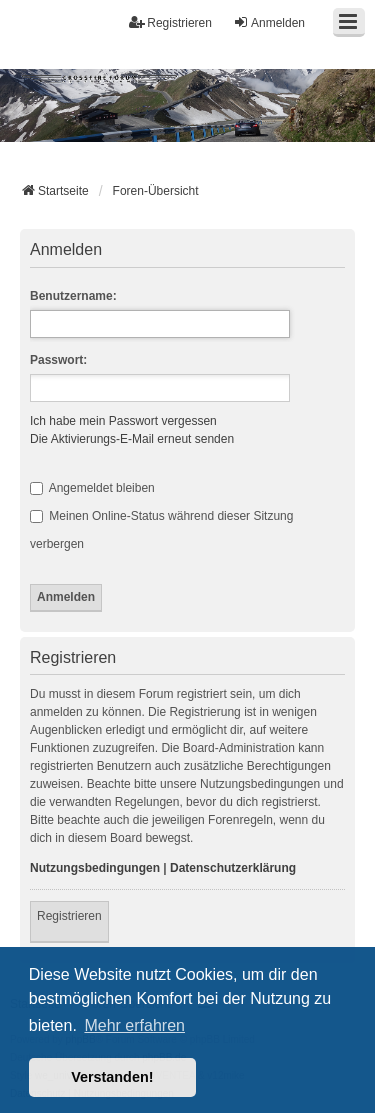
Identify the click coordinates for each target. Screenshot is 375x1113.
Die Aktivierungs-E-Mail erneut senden (132, 439)
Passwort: (58, 360)
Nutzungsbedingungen (95, 868)
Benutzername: (73, 296)
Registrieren (69, 916)
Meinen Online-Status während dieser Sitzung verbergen (161, 530)
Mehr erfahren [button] (134, 1025)
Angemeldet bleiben (92, 488)
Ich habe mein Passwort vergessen (123, 421)
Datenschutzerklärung (233, 868)
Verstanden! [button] (112, 1077)
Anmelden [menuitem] (269, 22)
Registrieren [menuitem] (170, 22)
